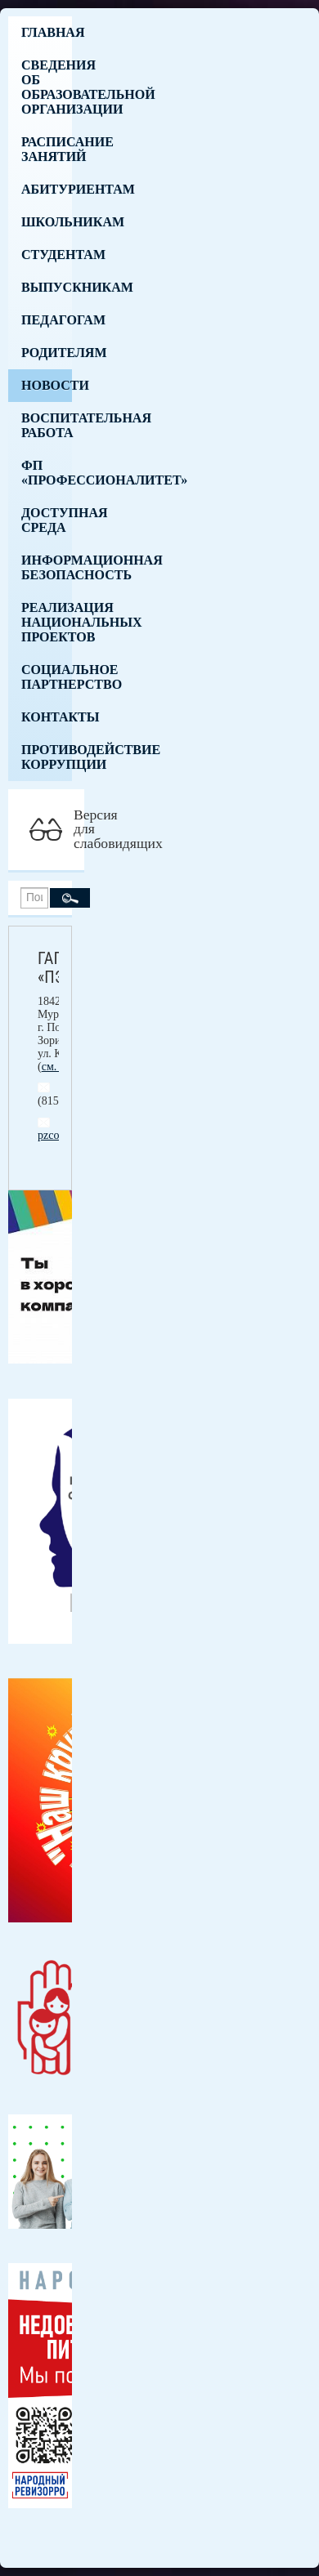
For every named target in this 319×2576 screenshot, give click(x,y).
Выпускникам (46, 287)
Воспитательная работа (46, 425)
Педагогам (46, 320)
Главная (46, 32)
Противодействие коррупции (46, 757)
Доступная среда (46, 520)
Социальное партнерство (46, 677)
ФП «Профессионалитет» (46, 472)
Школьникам (46, 222)
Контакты (46, 717)
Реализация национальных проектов (46, 622)
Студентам (46, 254)
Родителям (46, 352)
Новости (46, 385)
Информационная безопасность (46, 567)
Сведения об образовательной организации (46, 87)
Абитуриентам (46, 189)
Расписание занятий (46, 149)
